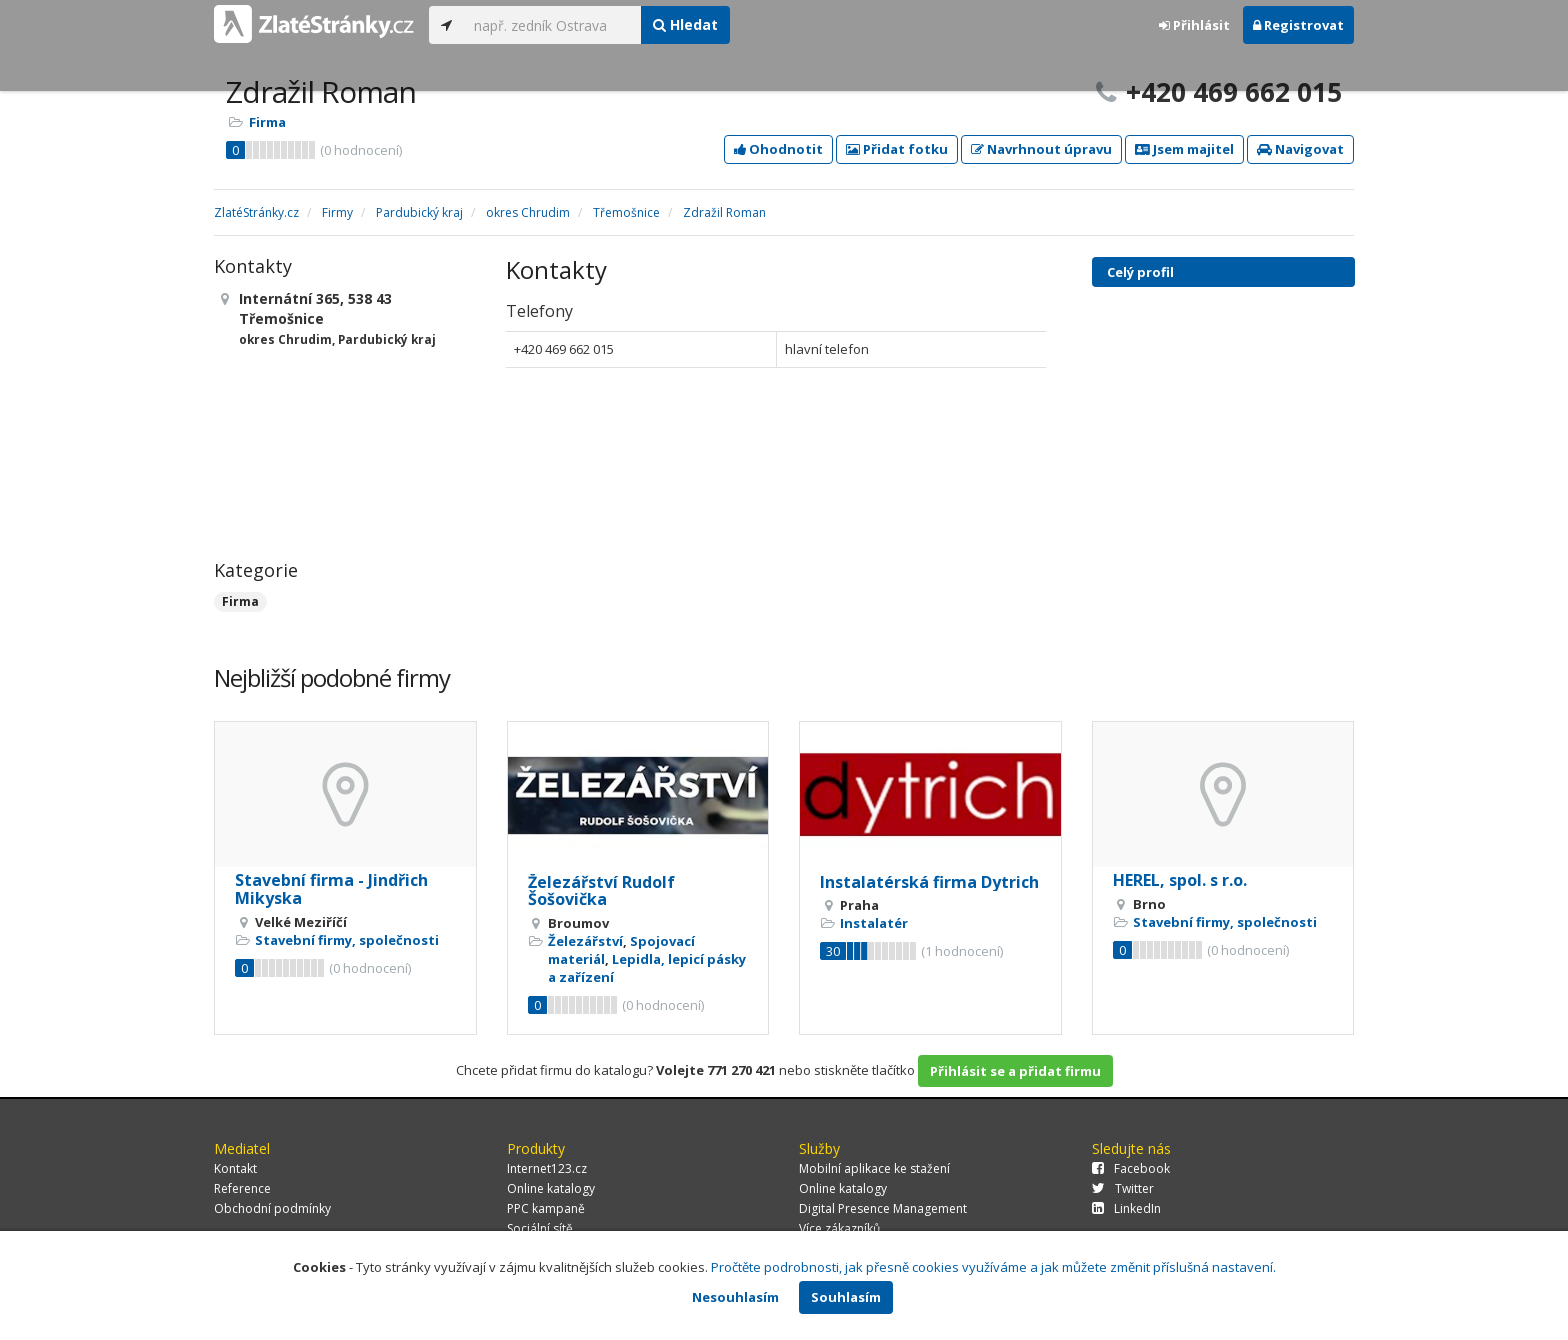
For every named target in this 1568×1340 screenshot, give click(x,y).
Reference (242, 1188)
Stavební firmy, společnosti (347, 940)
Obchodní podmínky (272, 1208)
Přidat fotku (897, 149)
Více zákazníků (839, 1228)
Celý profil (1140, 272)
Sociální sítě (540, 1228)
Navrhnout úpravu (1041, 149)
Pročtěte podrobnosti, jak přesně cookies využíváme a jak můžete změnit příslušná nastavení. (993, 1267)
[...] (552, 25)
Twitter (1123, 1188)
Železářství (585, 941)
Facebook (1131, 1168)
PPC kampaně (546, 1208)
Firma (267, 122)
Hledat (685, 24)
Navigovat (1300, 149)
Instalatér (874, 923)
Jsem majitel (1184, 149)
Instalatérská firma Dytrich (929, 882)
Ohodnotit (778, 149)
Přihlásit (1194, 25)
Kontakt (235, 1168)
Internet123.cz (547, 1168)
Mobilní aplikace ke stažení (874, 1168)
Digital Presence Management (883, 1208)
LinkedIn (1126, 1208)
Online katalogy (551, 1188)
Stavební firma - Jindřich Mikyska (331, 889)
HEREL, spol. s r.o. (1180, 880)
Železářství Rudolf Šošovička (601, 891)
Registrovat (1298, 25)
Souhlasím (846, 1297)
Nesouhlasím (735, 1297)
